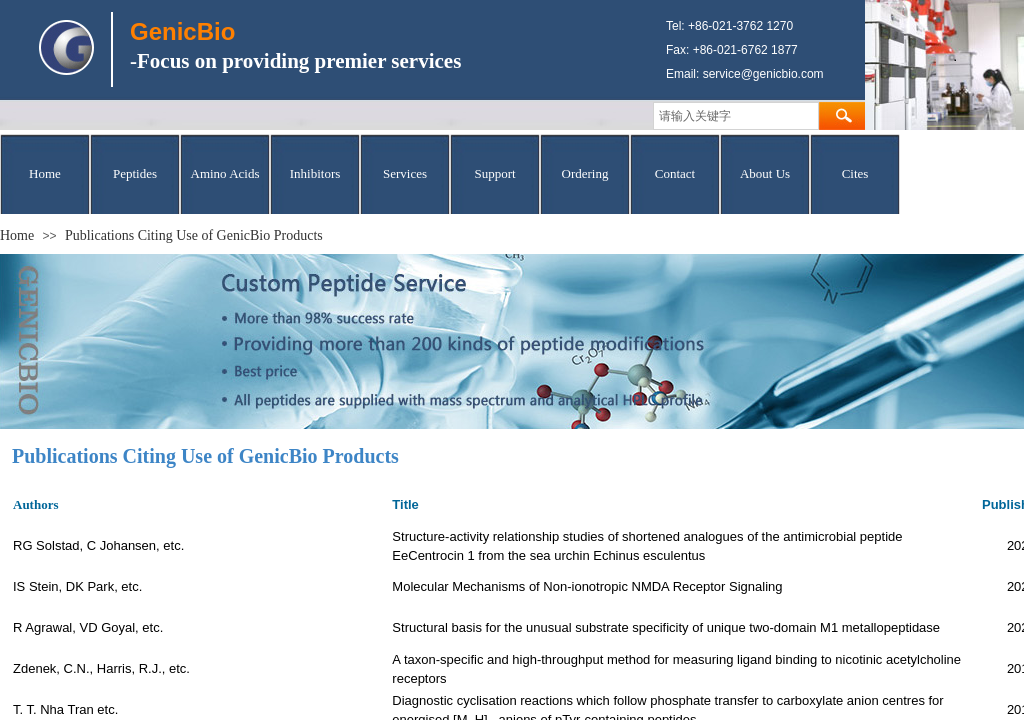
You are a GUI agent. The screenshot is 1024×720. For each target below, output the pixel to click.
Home (45, 173)
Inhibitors (315, 173)
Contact (675, 173)
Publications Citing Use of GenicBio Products (194, 235)
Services (405, 173)
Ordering (585, 173)
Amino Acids (225, 173)
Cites (855, 173)
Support (494, 173)
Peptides (135, 173)
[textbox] (736, 116)
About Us (765, 173)
